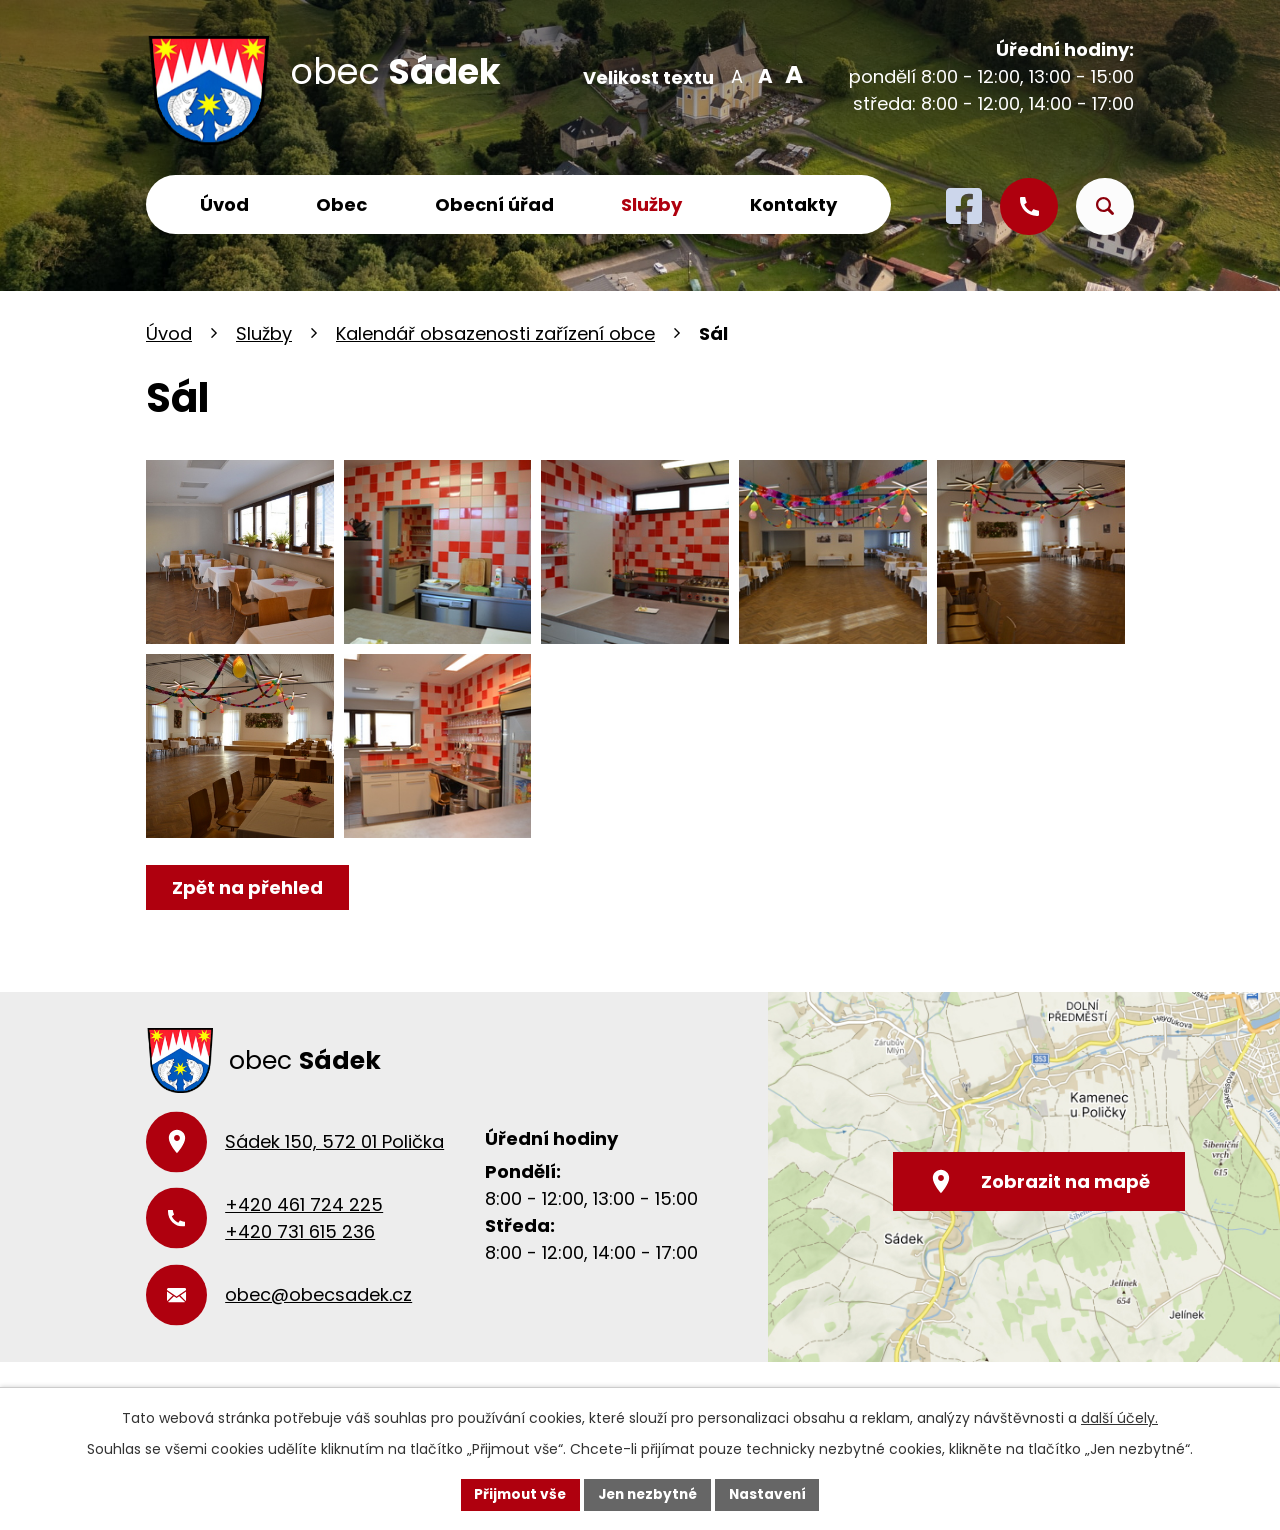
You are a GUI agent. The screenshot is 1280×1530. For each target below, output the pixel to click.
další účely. (1119, 1418)
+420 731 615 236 (300, 1264)
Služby (651, 204)
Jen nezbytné (647, 1494)
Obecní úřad (494, 204)
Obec (341, 204)
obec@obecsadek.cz (318, 1327)
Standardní (763, 75)
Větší (790, 75)
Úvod (224, 204)
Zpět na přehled (248, 919)
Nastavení (772, 1494)
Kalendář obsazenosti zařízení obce (495, 333)
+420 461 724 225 (304, 1237)
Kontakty (793, 204)
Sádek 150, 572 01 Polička (334, 1174)
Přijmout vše (515, 1494)
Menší (736, 75)
